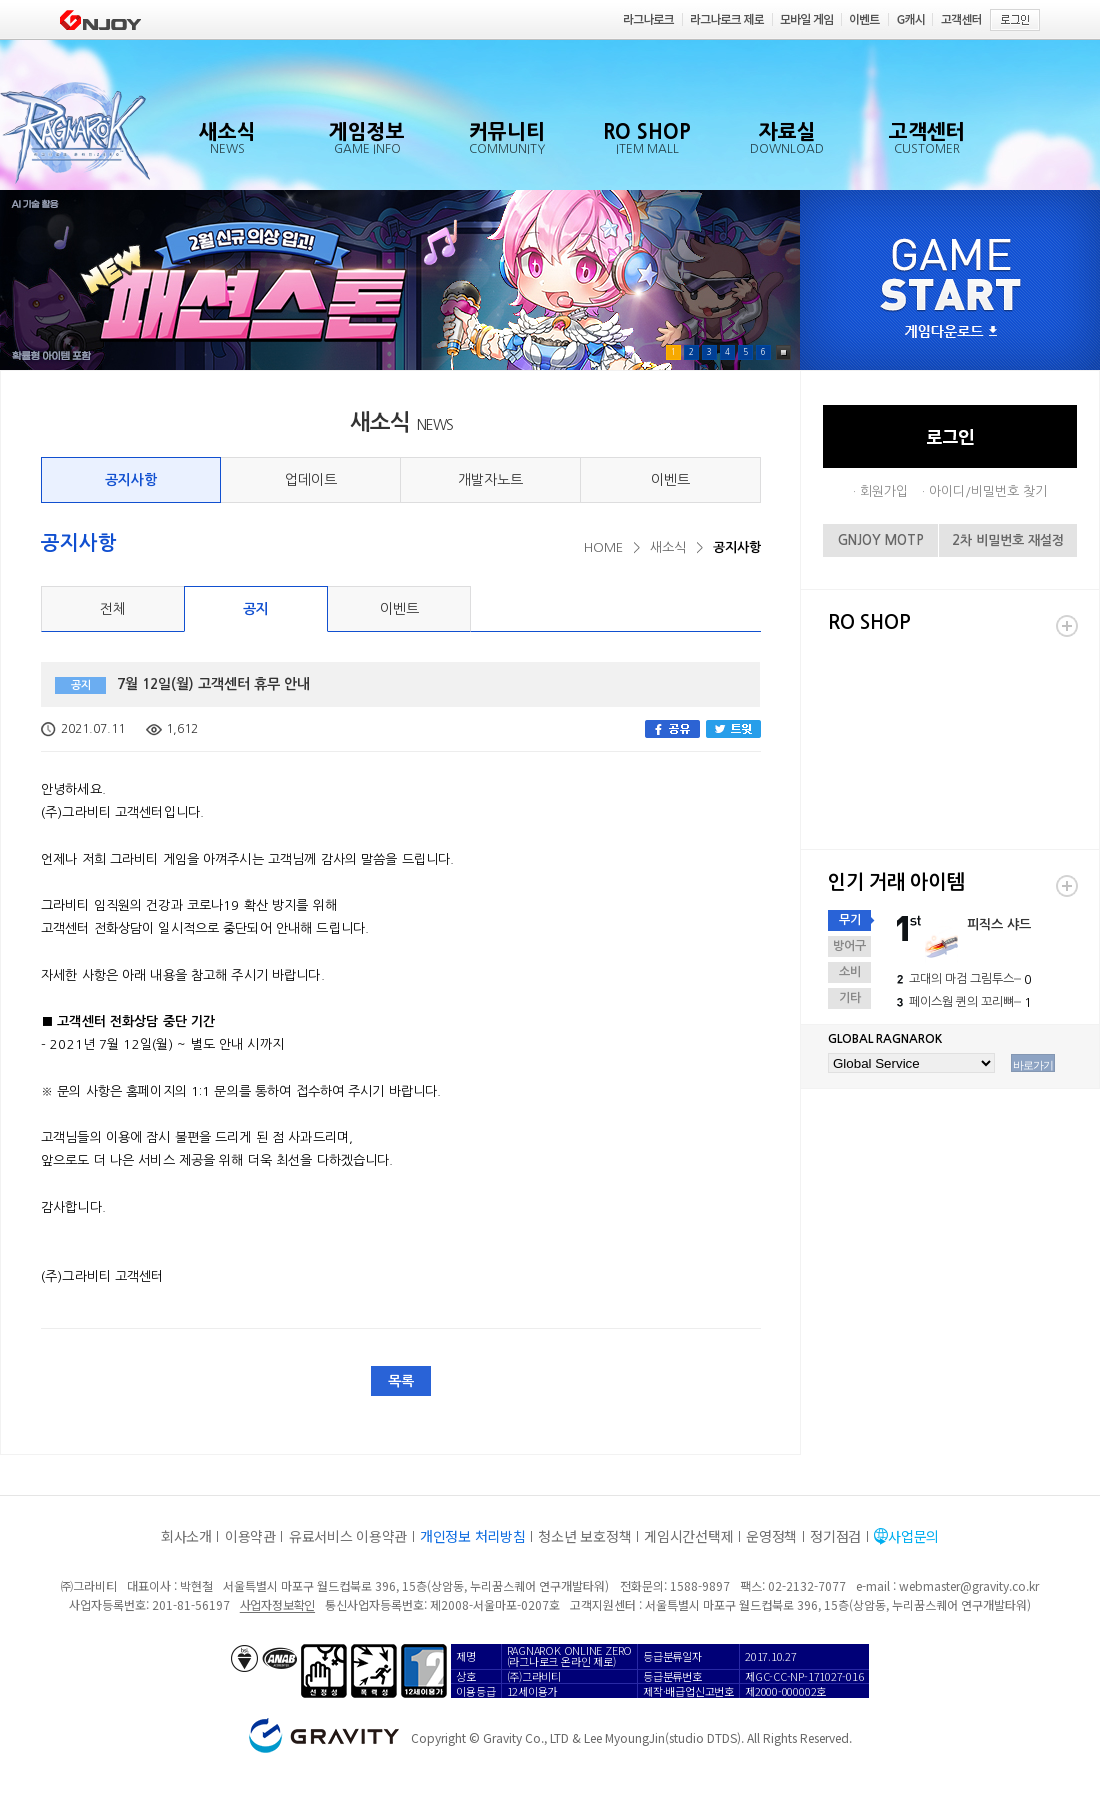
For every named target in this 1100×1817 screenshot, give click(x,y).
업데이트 (311, 480)
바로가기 (1033, 1065)
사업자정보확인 (277, 1604)
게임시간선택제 (688, 1536)
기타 (850, 998)
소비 (850, 972)
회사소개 (186, 1536)
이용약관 (250, 1536)
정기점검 (835, 1536)
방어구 (849, 946)
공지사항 (131, 480)
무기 (850, 920)
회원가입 (884, 491)
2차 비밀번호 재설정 (1008, 540)
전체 (113, 609)
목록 (401, 1381)
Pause (783, 352)
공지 (256, 609)
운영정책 (771, 1536)
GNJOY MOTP (881, 540)
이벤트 (670, 480)
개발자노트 (490, 480)
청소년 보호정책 (584, 1536)
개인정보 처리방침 (472, 1536)
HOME (603, 547)
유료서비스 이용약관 (348, 1536)
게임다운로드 (951, 332)
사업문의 (913, 1536)
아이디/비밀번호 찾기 (988, 491)
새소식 (668, 547)
